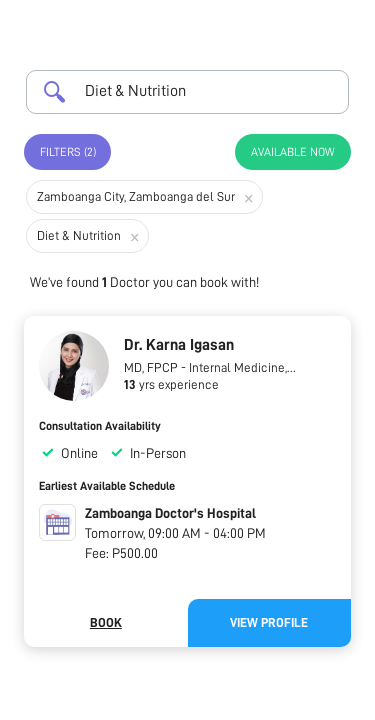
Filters (68, 152)
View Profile (269, 622)
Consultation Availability (100, 426)
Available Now (293, 152)
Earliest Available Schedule (107, 486)
